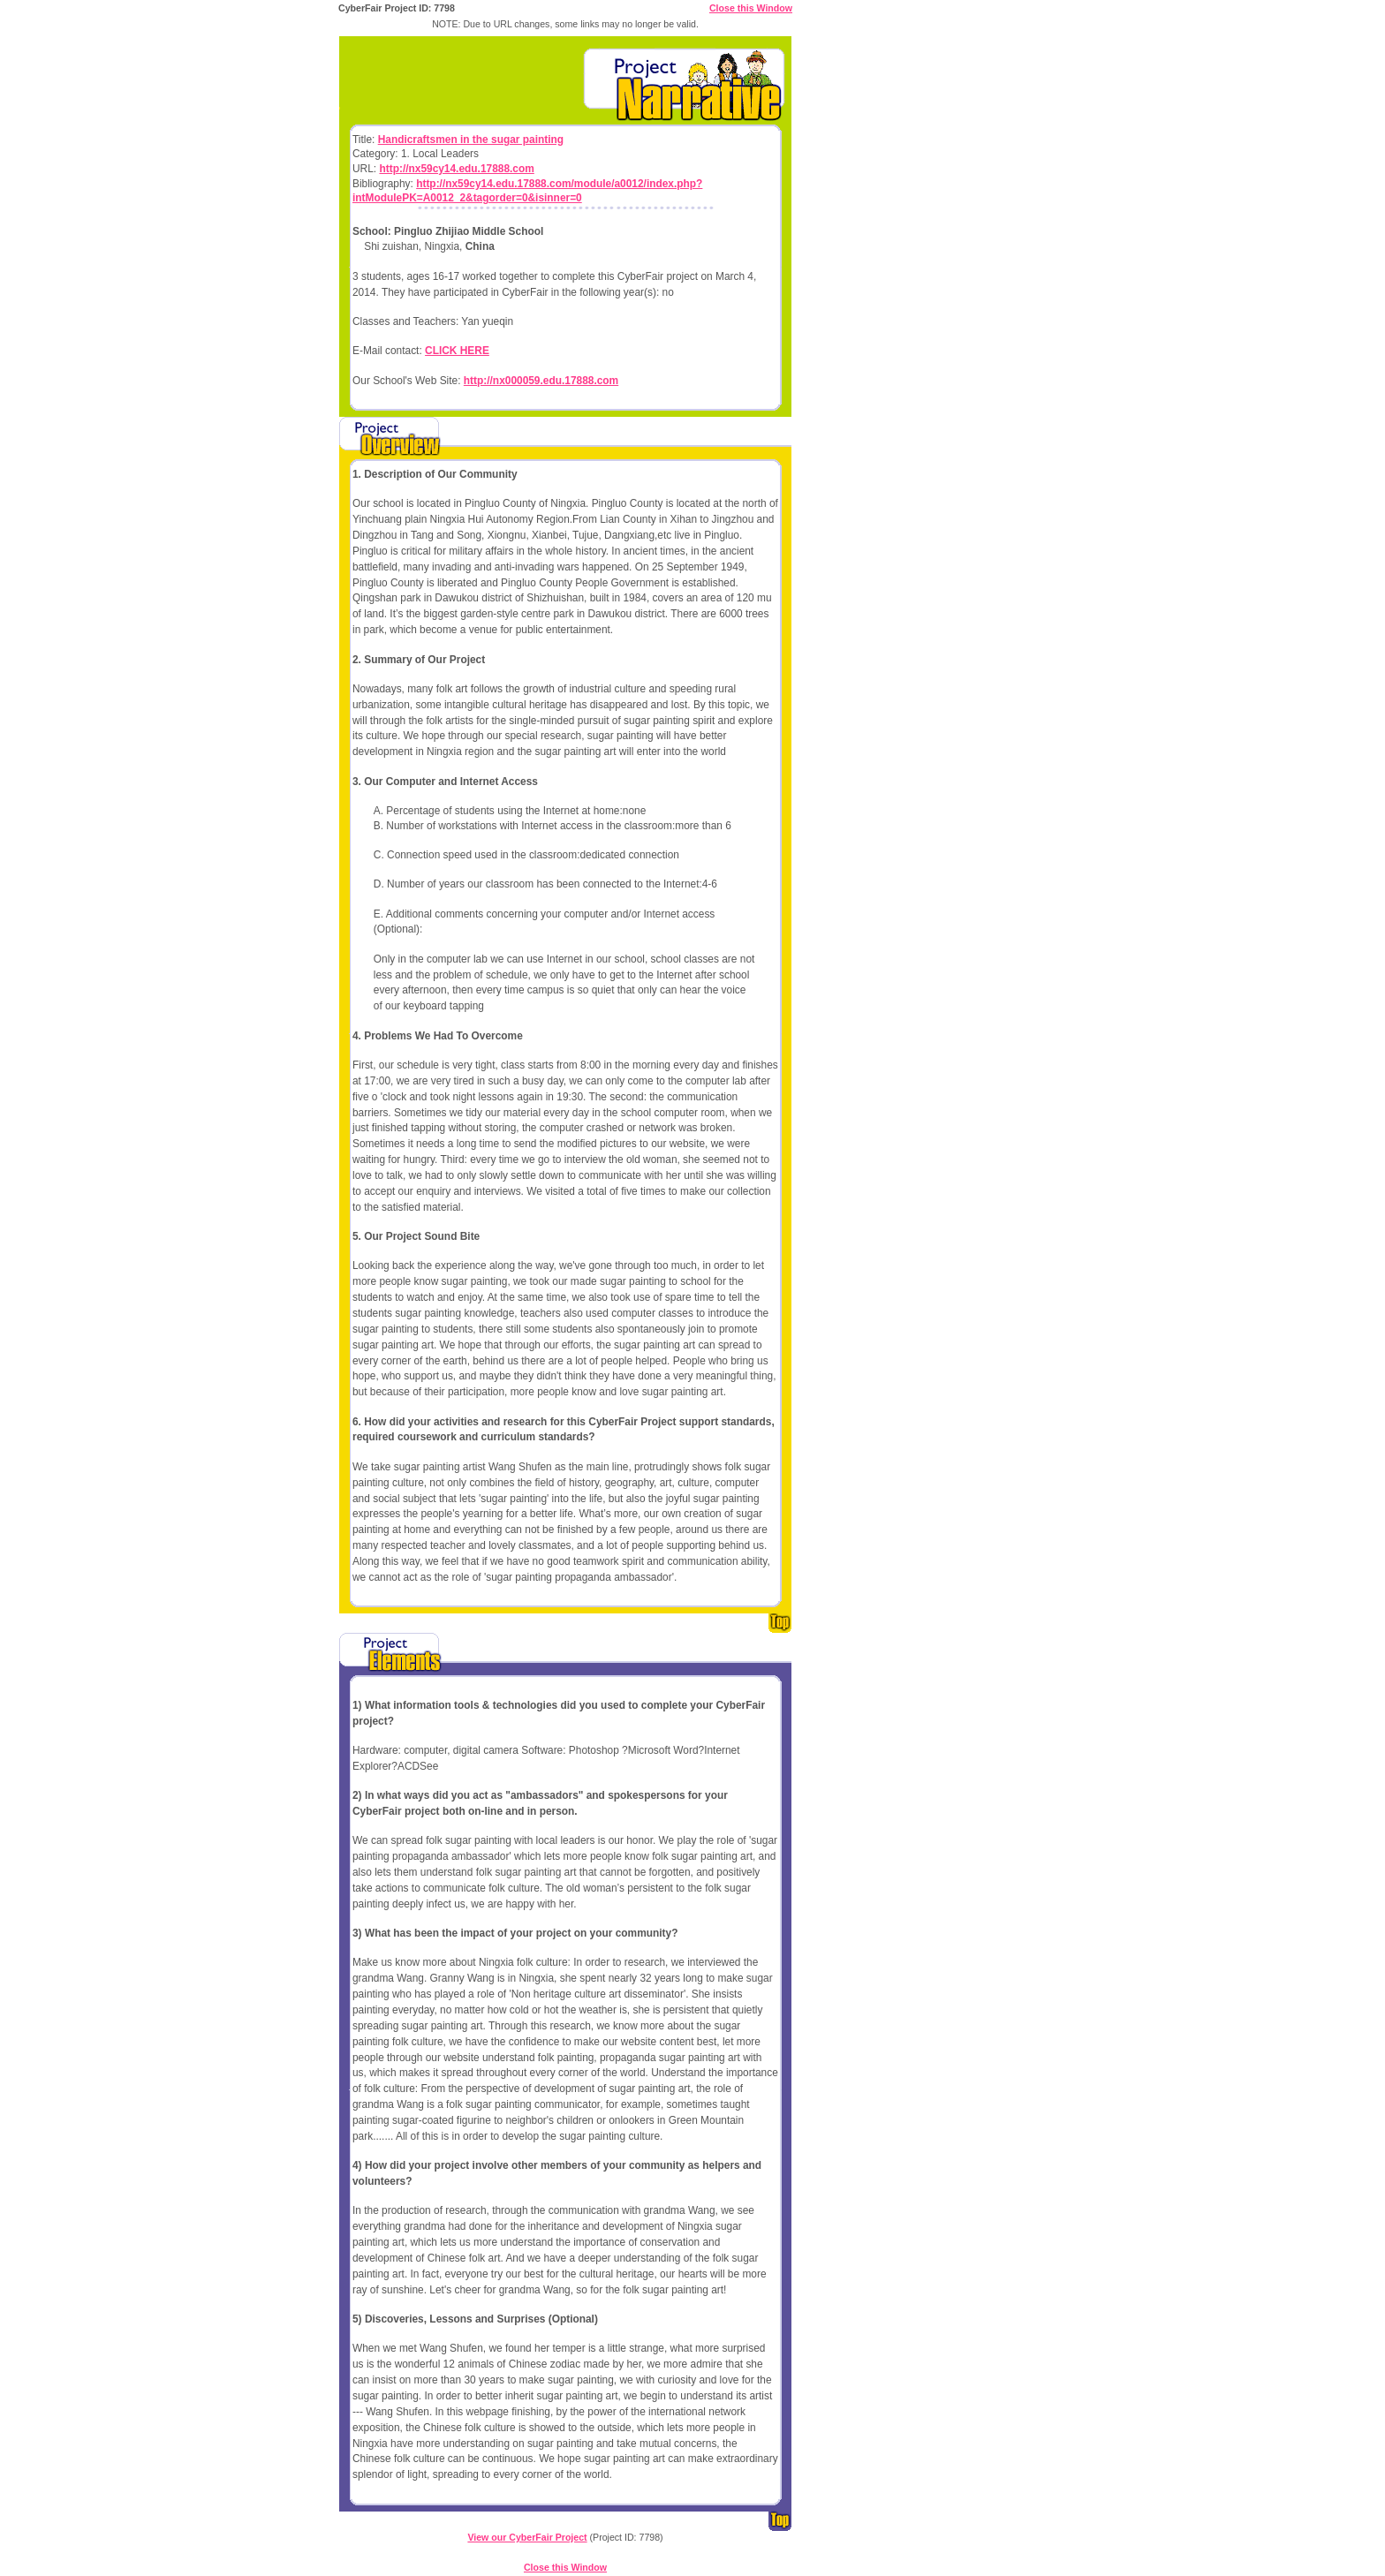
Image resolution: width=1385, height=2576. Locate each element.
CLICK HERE (457, 350)
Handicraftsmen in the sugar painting (471, 139)
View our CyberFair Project (527, 2537)
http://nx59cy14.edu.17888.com (456, 168)
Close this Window (750, 8)
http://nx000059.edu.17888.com (541, 380)
